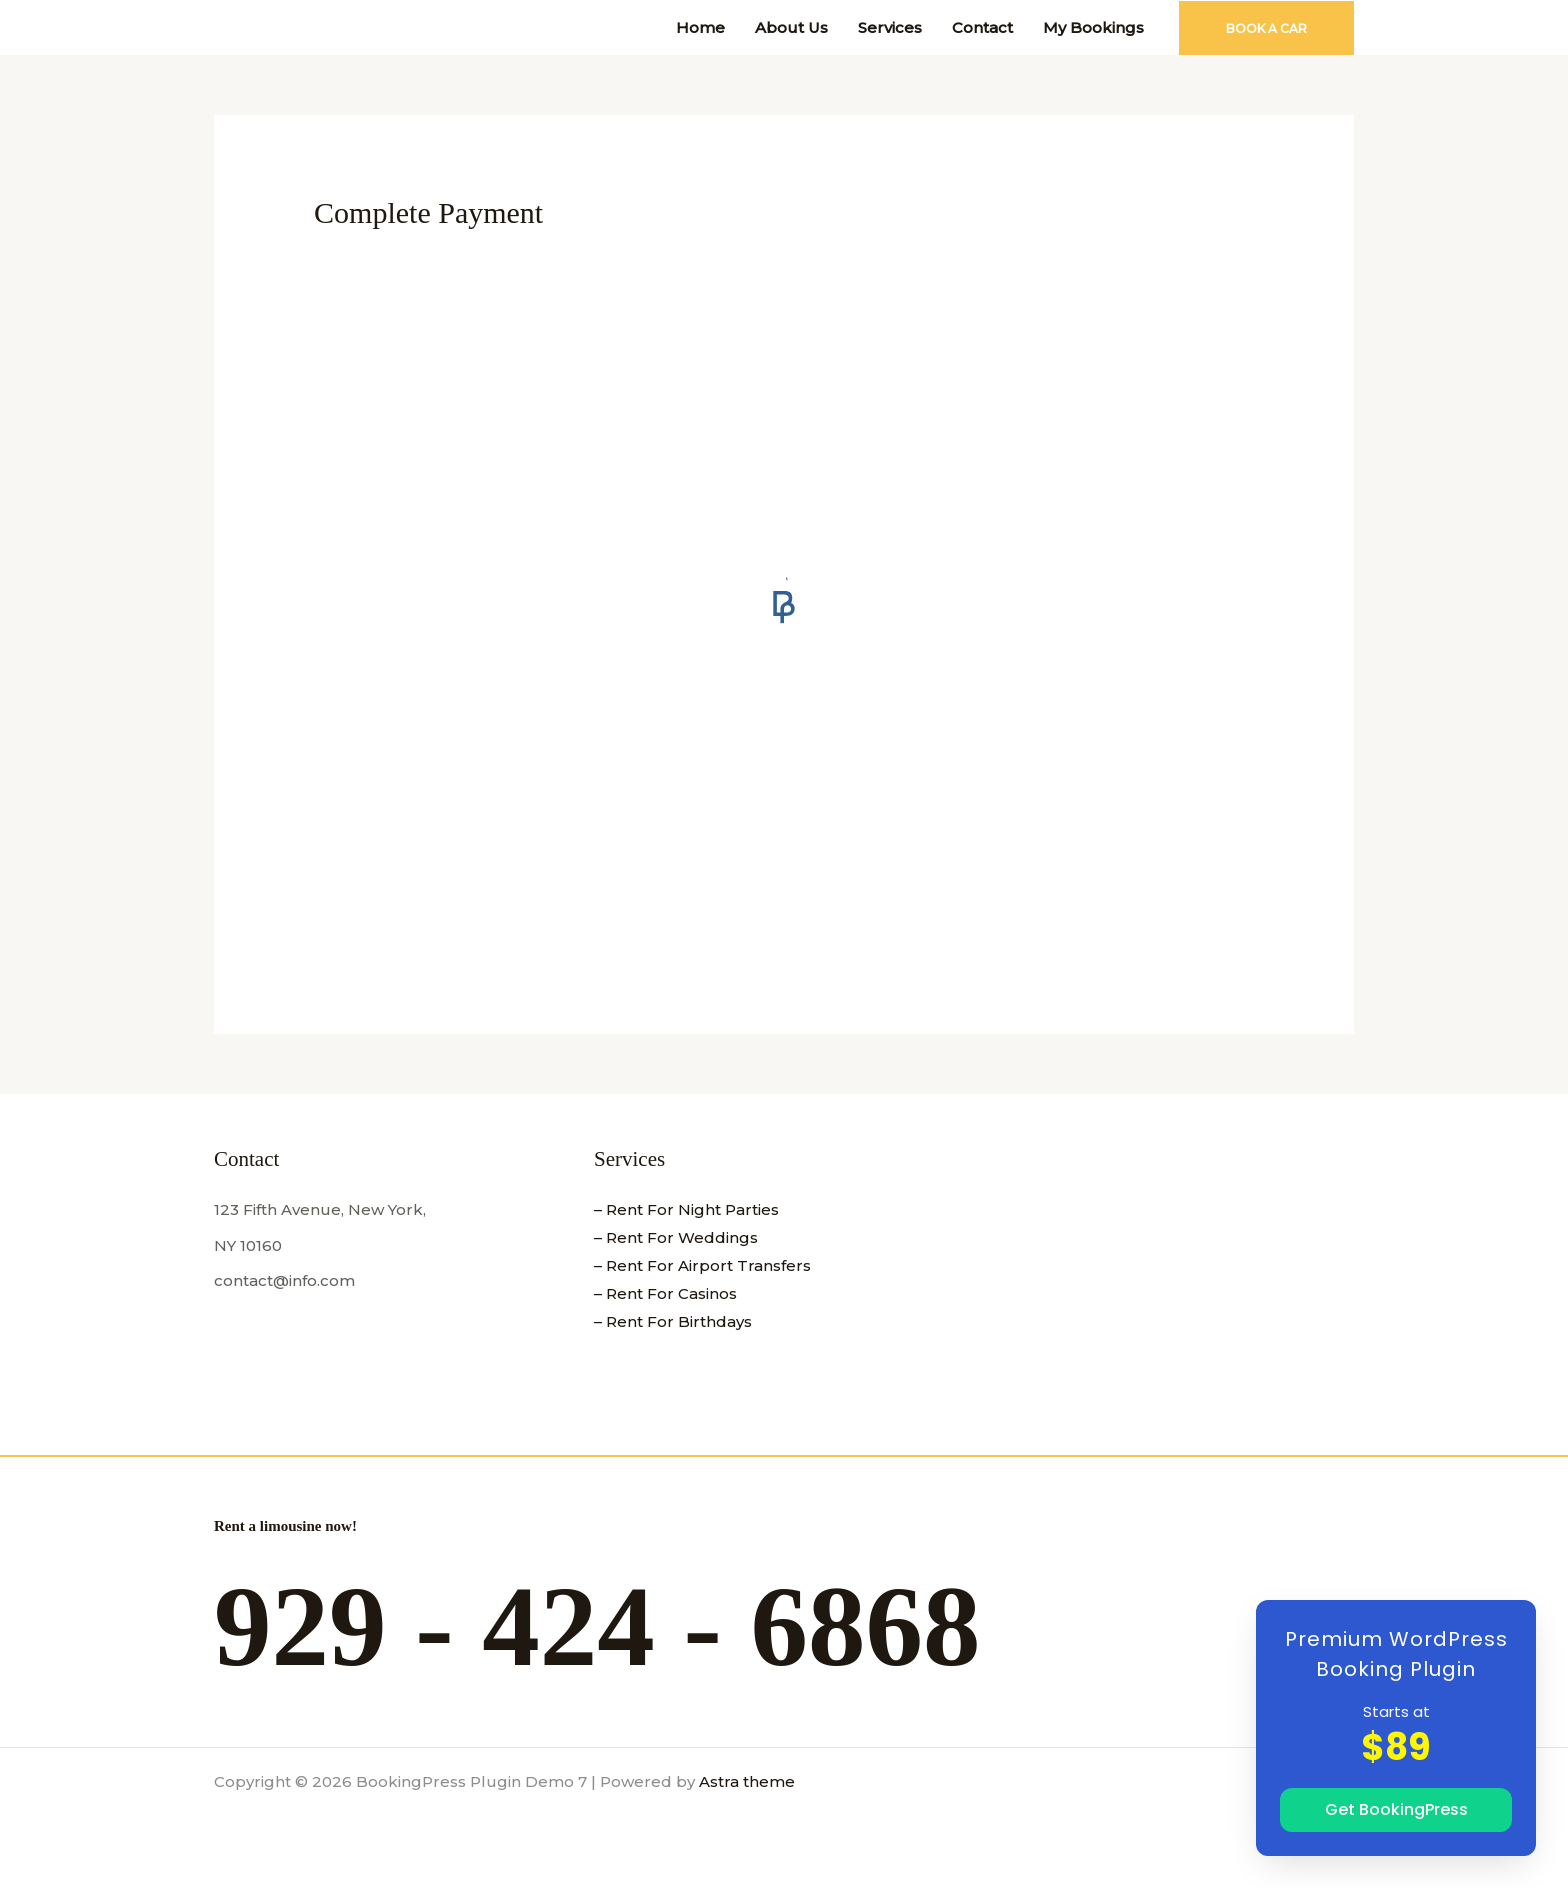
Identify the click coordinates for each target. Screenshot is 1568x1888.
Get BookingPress (1396, 1809)
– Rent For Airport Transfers (702, 1265)
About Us (791, 27)
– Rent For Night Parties (686, 1209)
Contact (982, 27)
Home (700, 27)
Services (890, 27)
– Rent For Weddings (676, 1237)
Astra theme (747, 1781)
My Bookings (1093, 27)
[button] (1266, 28)
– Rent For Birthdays (673, 1321)
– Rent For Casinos (665, 1293)
